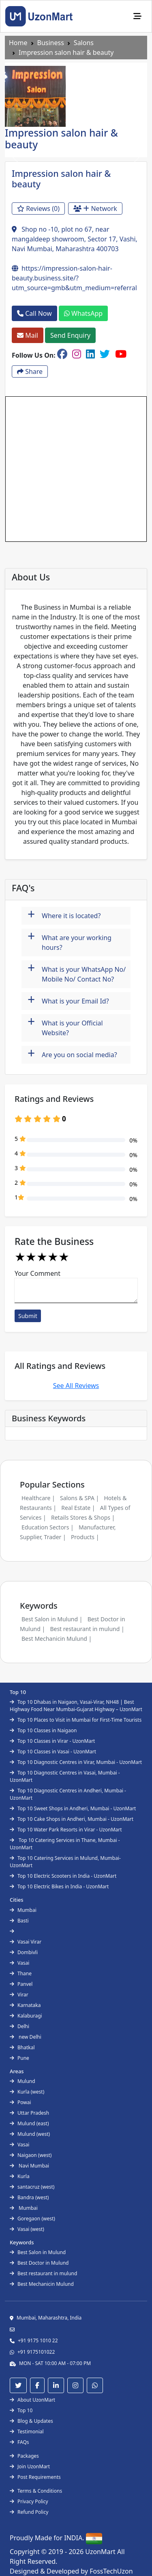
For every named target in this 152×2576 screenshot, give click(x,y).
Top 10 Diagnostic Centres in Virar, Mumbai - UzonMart (76, 1762)
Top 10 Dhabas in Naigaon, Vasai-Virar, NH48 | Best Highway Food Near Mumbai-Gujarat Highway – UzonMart (76, 1706)
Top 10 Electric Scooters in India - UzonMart (63, 1875)
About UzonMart (32, 2399)
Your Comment (37, 1273)
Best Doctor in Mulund (39, 2262)
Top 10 (21, 2410)
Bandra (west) (29, 2197)
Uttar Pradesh (29, 2112)
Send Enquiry (70, 335)
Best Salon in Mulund (38, 2252)
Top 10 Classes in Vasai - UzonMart (53, 1751)
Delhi (19, 2026)
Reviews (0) (38, 208)
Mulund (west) (30, 2134)
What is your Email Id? (68, 1000)
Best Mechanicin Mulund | (56, 1638)
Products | (85, 1537)
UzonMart (101, 2551)
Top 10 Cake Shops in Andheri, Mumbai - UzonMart (71, 1819)
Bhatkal (22, 2047)
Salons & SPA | (79, 1498)
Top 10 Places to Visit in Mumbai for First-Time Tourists (75, 1719)
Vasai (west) (27, 2229)
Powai (20, 2102)
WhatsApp (83, 313)
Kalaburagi (26, 2015)
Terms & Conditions (36, 2490)
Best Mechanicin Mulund (42, 2284)
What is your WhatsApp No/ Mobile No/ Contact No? (77, 972)
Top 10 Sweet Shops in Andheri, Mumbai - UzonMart (73, 1808)
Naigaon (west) (30, 2155)
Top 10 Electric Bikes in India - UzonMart (59, 1886)
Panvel (21, 1984)
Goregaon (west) (32, 2218)
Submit (27, 1316)
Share (30, 371)
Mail (27, 335)
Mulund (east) (29, 2123)
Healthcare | (38, 1498)
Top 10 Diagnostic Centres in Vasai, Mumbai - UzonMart (65, 1776)
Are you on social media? (72, 1054)
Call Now (34, 313)
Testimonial (27, 2431)
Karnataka (25, 2005)
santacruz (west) (32, 2186)
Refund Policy (29, 2512)
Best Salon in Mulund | (51, 1619)
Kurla (20, 2176)
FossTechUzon (111, 2571)
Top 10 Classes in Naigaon (43, 1730)
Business (50, 42)
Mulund (22, 2081)
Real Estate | (78, 1508)
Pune (19, 2058)
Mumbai (23, 1910)
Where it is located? (64, 915)
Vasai (19, 1962)
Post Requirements (35, 2477)
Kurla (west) (27, 2091)
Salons (84, 42)
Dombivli (24, 1952)
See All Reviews (76, 1385)
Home (18, 42)
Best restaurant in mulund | (87, 1629)
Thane (21, 1973)
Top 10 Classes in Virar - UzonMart (52, 1741)
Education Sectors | (47, 1527)
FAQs (19, 2442)
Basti (19, 1920)
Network (95, 208)
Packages (24, 2455)
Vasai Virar (25, 1941)
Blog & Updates (31, 2420)
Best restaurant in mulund (43, 2273)
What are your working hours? (69, 940)
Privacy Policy (29, 2501)
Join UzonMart (30, 2466)
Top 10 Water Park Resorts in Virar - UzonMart (66, 1829)
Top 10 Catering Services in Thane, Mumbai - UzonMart (65, 1844)
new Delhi (25, 2036)
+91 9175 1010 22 (38, 2340)
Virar (19, 1994)
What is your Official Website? (65, 1025)
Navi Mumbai (29, 2165)
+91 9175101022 (36, 2351)
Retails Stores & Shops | (83, 1517)
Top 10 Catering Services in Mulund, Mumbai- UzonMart (65, 1862)
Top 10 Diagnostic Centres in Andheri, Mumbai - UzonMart (68, 1794)
